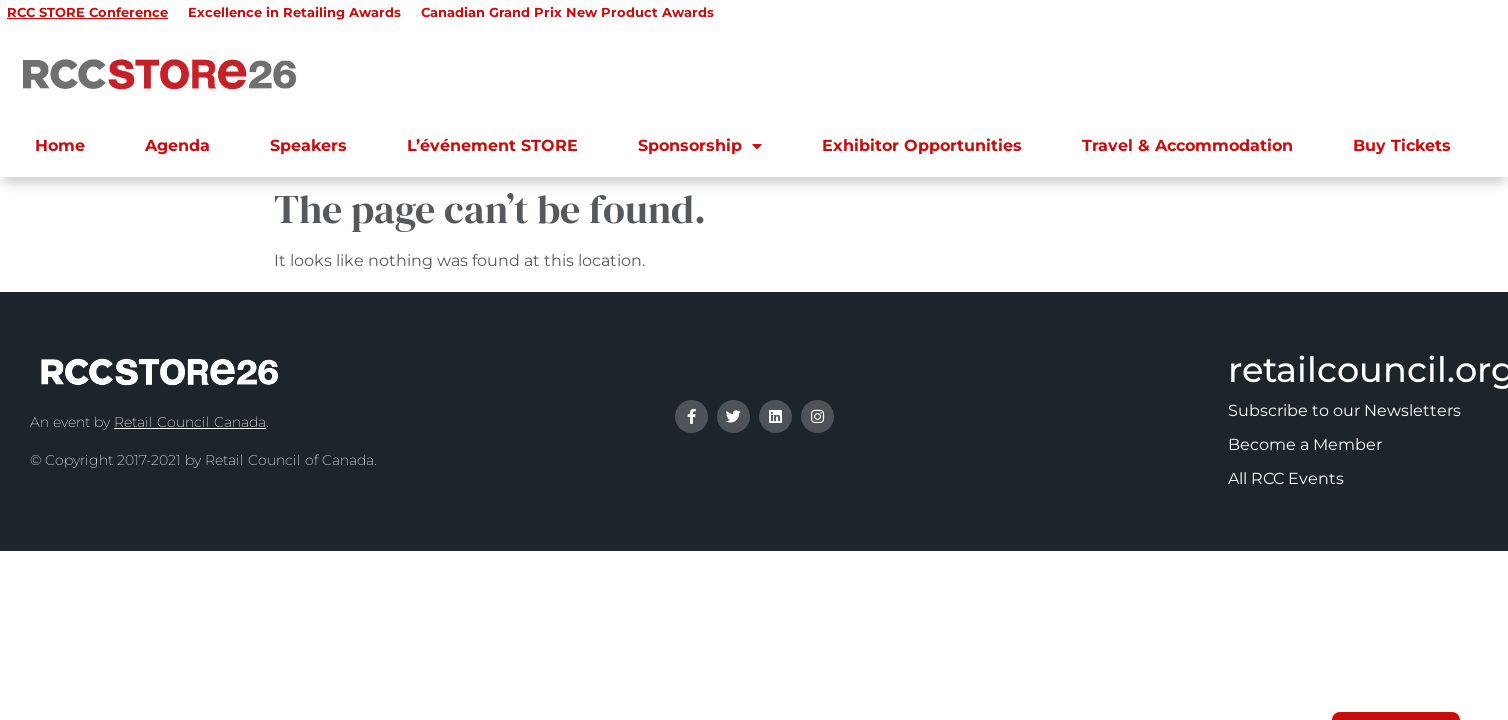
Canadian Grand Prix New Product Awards (567, 12)
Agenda (177, 145)
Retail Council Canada (190, 422)
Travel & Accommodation (1187, 145)
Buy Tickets (1402, 145)
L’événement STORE (492, 145)
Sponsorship (700, 146)
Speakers (308, 145)
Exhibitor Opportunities (922, 145)
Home (60, 145)
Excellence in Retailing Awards (294, 12)
